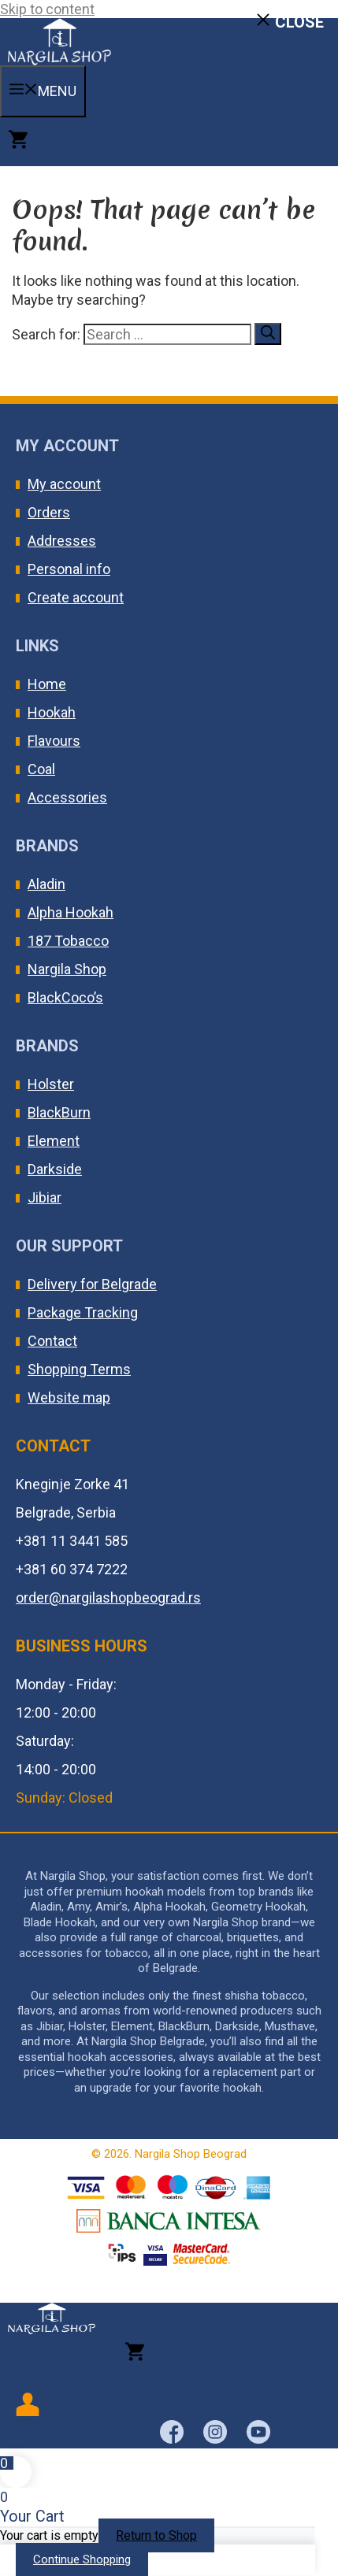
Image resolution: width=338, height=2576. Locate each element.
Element (54, 1140)
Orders (49, 512)
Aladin (46, 884)
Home (47, 684)
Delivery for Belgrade (92, 1284)
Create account (76, 597)
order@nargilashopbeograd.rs (108, 1597)
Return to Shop (156, 2535)
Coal (41, 769)
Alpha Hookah (70, 912)
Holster (51, 1084)
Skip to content (47, 9)
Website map (69, 1397)
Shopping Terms (79, 1369)
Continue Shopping (82, 2559)
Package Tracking (83, 1312)
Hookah (52, 712)
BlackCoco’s (65, 997)
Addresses (62, 540)
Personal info (69, 569)
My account (64, 484)
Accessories (67, 797)
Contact (52, 1340)
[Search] (267, 334)
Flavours (54, 740)
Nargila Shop (67, 969)
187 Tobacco (68, 940)
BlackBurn (59, 1112)
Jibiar (44, 1197)
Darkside (55, 1169)
